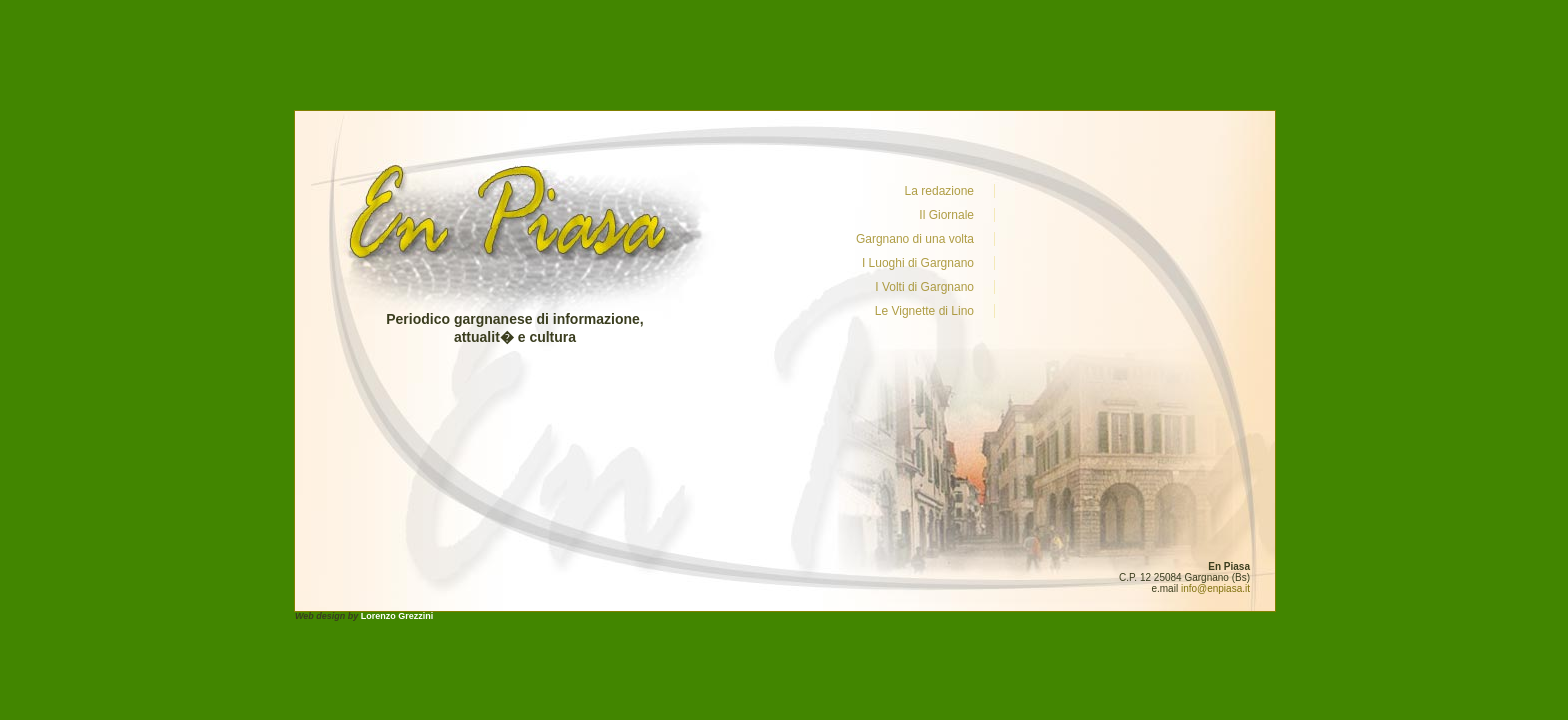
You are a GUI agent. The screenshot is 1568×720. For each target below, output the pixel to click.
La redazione (939, 191)
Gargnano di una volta (915, 239)
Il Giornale (946, 215)
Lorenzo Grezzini (397, 616)
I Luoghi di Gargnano (918, 263)
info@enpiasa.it (1215, 588)
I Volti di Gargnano (924, 287)
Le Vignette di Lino (924, 311)
